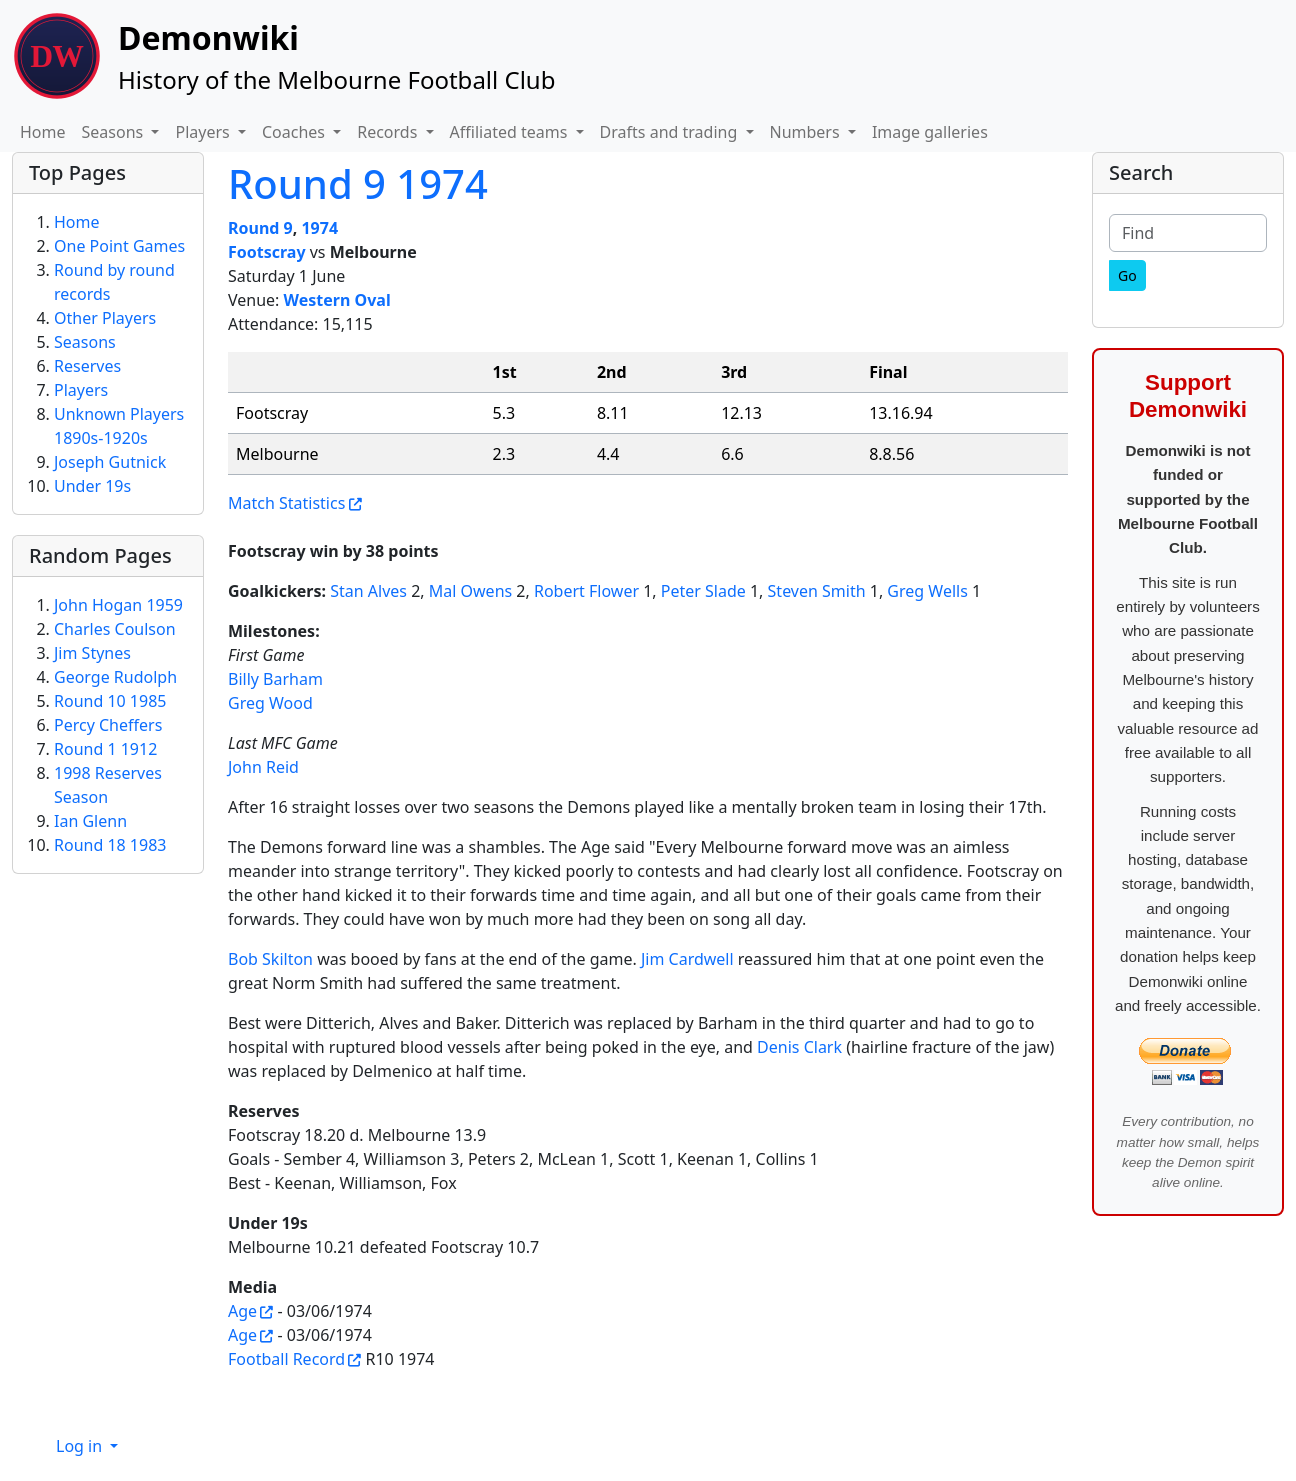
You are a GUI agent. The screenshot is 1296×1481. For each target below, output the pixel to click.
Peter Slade (703, 591)
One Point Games (119, 246)
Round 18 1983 (110, 845)
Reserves (87, 366)
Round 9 (260, 228)
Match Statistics (286, 503)
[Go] (1127, 275)
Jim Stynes (92, 653)
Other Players (105, 318)
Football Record (286, 1359)
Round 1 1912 (105, 749)
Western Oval (337, 300)
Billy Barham (275, 679)
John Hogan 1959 (118, 605)
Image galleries (930, 132)
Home (43, 132)
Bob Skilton (270, 959)
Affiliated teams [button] (511, 132)
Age (242, 1311)
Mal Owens (470, 591)
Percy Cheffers (108, 725)
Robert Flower (586, 591)
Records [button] (389, 132)
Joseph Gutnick (110, 462)
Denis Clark (799, 1047)
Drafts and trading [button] (671, 132)
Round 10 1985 (110, 701)
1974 (319, 228)
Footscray (267, 252)
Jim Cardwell (687, 959)
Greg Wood (270, 703)
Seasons (85, 342)
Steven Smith (817, 591)
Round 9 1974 (358, 183)
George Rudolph (115, 677)
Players (81, 390)
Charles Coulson (115, 629)
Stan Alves (368, 591)
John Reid (263, 767)
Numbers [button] (807, 132)
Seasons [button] (115, 132)
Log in (81, 1446)
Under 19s (92, 486)
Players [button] (204, 132)
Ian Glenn (90, 821)
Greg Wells (927, 591)
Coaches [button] (295, 132)
